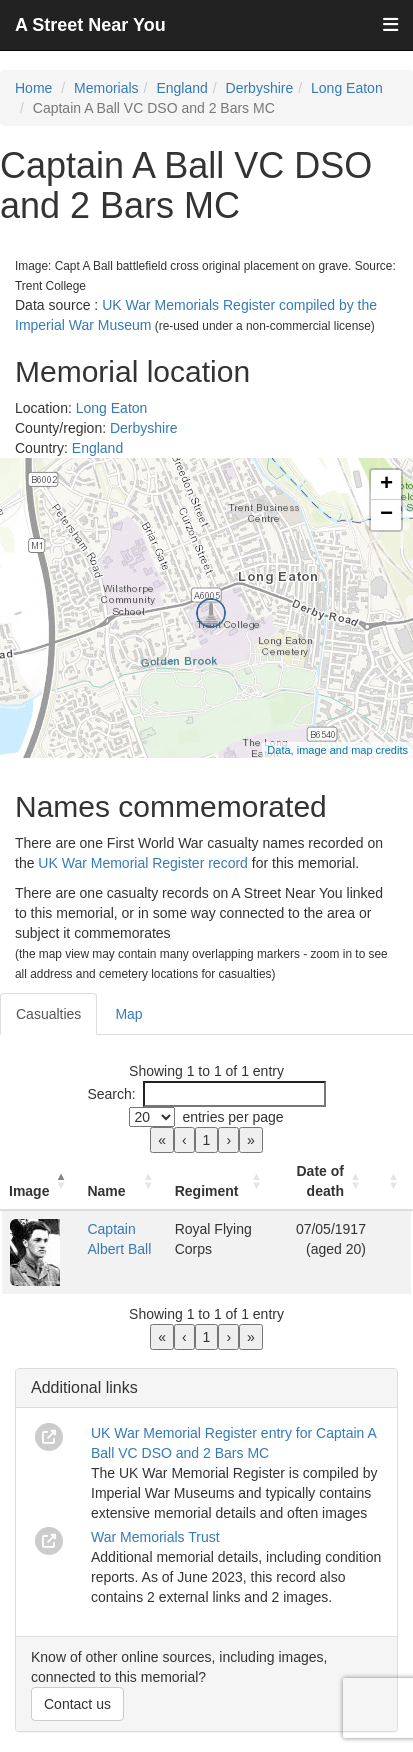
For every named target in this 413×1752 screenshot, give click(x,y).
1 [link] (207, 1140)
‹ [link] (184, 1140)
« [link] (162, 1140)
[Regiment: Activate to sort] (221, 1181)
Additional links (84, 1387)
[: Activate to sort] (393, 1181)
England (181, 88)
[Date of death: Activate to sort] (324, 1181)
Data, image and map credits (337, 750)
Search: (111, 1094)
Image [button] (29, 1191)
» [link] (251, 1140)
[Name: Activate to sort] (122, 1181)
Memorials (106, 88)
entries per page (232, 1117)
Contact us (77, 1704)
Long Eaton (347, 88)
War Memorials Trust (155, 1537)
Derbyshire (260, 88)
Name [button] (106, 1191)
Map (128, 1014)
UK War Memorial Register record (143, 863)
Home (33, 88)
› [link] (228, 1140)
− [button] (386, 515)
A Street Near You (90, 25)
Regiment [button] (207, 1191)
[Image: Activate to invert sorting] (40, 1181)
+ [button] (386, 485)
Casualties (48, 1014)
